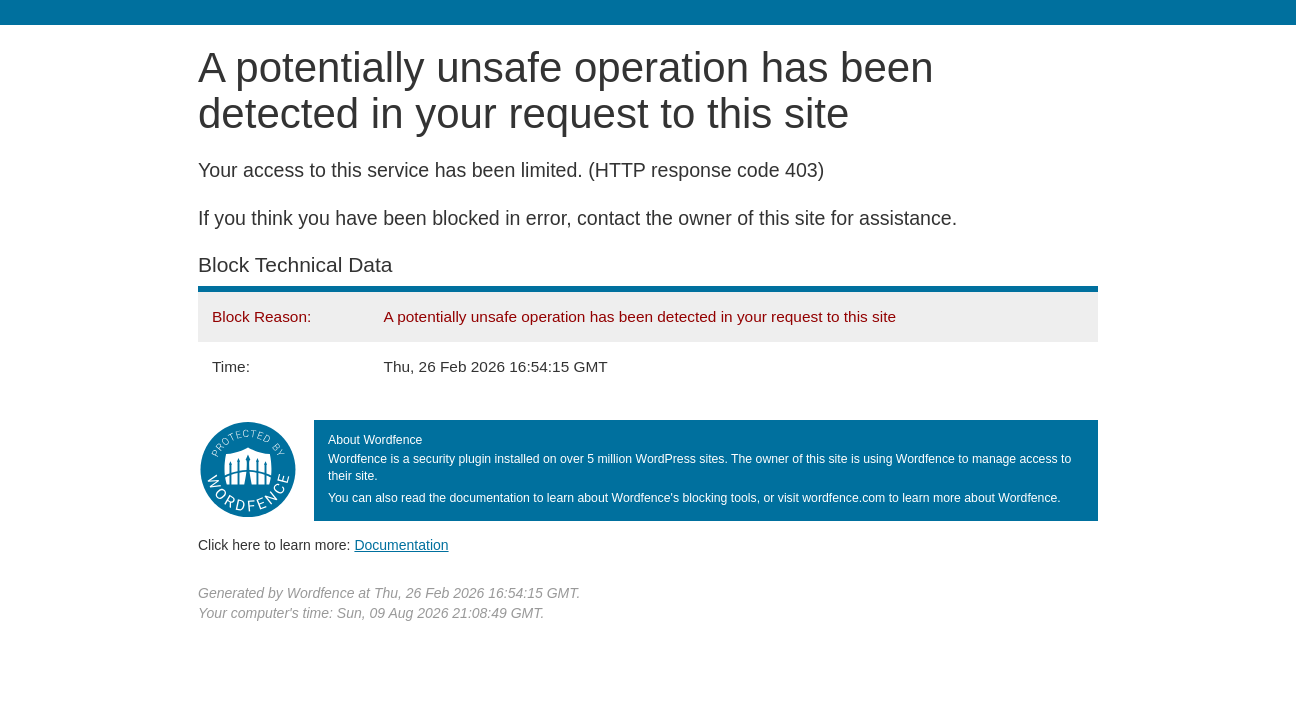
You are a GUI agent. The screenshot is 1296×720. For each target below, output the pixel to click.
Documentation (401, 545)
